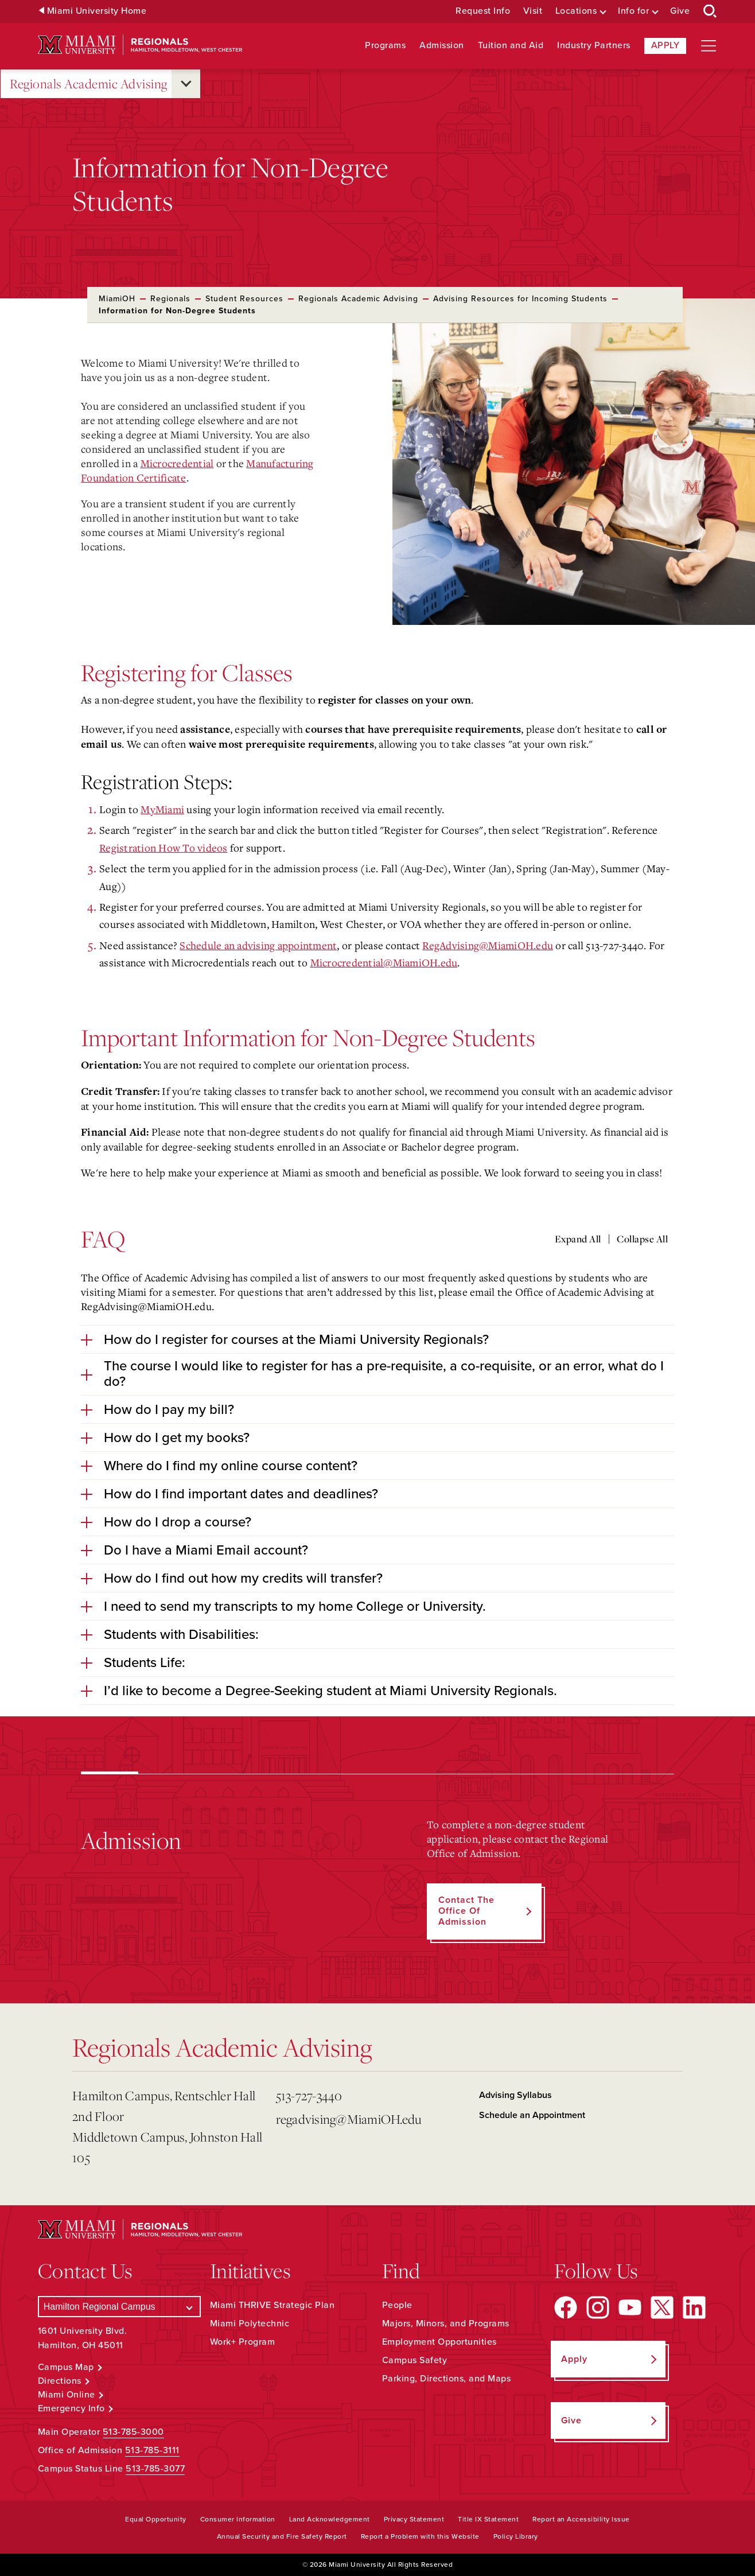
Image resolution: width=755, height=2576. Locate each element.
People (397, 2305)
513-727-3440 (309, 2095)
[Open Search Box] (710, 11)
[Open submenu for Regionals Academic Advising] (186, 83)
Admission (441, 45)
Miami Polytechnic (250, 2323)
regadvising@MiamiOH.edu (349, 2119)
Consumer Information (237, 2519)
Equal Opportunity (155, 2519)
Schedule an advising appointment (258, 945)
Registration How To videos (163, 847)
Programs (385, 45)
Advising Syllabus (515, 2095)
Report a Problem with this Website (420, 2536)
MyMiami (162, 809)
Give (680, 11)
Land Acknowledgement (329, 2519)
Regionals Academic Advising (89, 84)
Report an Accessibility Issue (581, 2519)
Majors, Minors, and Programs (445, 2323)
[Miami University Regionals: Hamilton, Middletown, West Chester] (140, 45)
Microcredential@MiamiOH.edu (384, 962)
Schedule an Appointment (532, 2115)
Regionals (170, 299)
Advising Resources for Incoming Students (520, 299)
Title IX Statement (488, 2519)
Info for (633, 11)
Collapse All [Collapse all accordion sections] (642, 1239)
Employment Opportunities (439, 2342)
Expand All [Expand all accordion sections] (578, 1239)
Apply (665, 45)
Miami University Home (97, 11)
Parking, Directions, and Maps (446, 2378)
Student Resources (244, 299)
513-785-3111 (152, 2450)
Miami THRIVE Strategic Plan (272, 2305)
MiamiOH (117, 299)
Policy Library (515, 2536)
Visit (533, 11)
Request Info (483, 11)
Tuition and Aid (511, 45)
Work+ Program (242, 2342)
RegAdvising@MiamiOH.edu (487, 945)
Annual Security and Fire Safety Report (282, 2536)
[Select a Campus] (119, 2306)
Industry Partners (594, 45)
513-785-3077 (155, 2468)
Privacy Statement (414, 2519)
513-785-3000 (133, 2432)
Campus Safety (414, 2360)
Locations (576, 11)
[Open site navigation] (708, 46)
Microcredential (177, 463)
